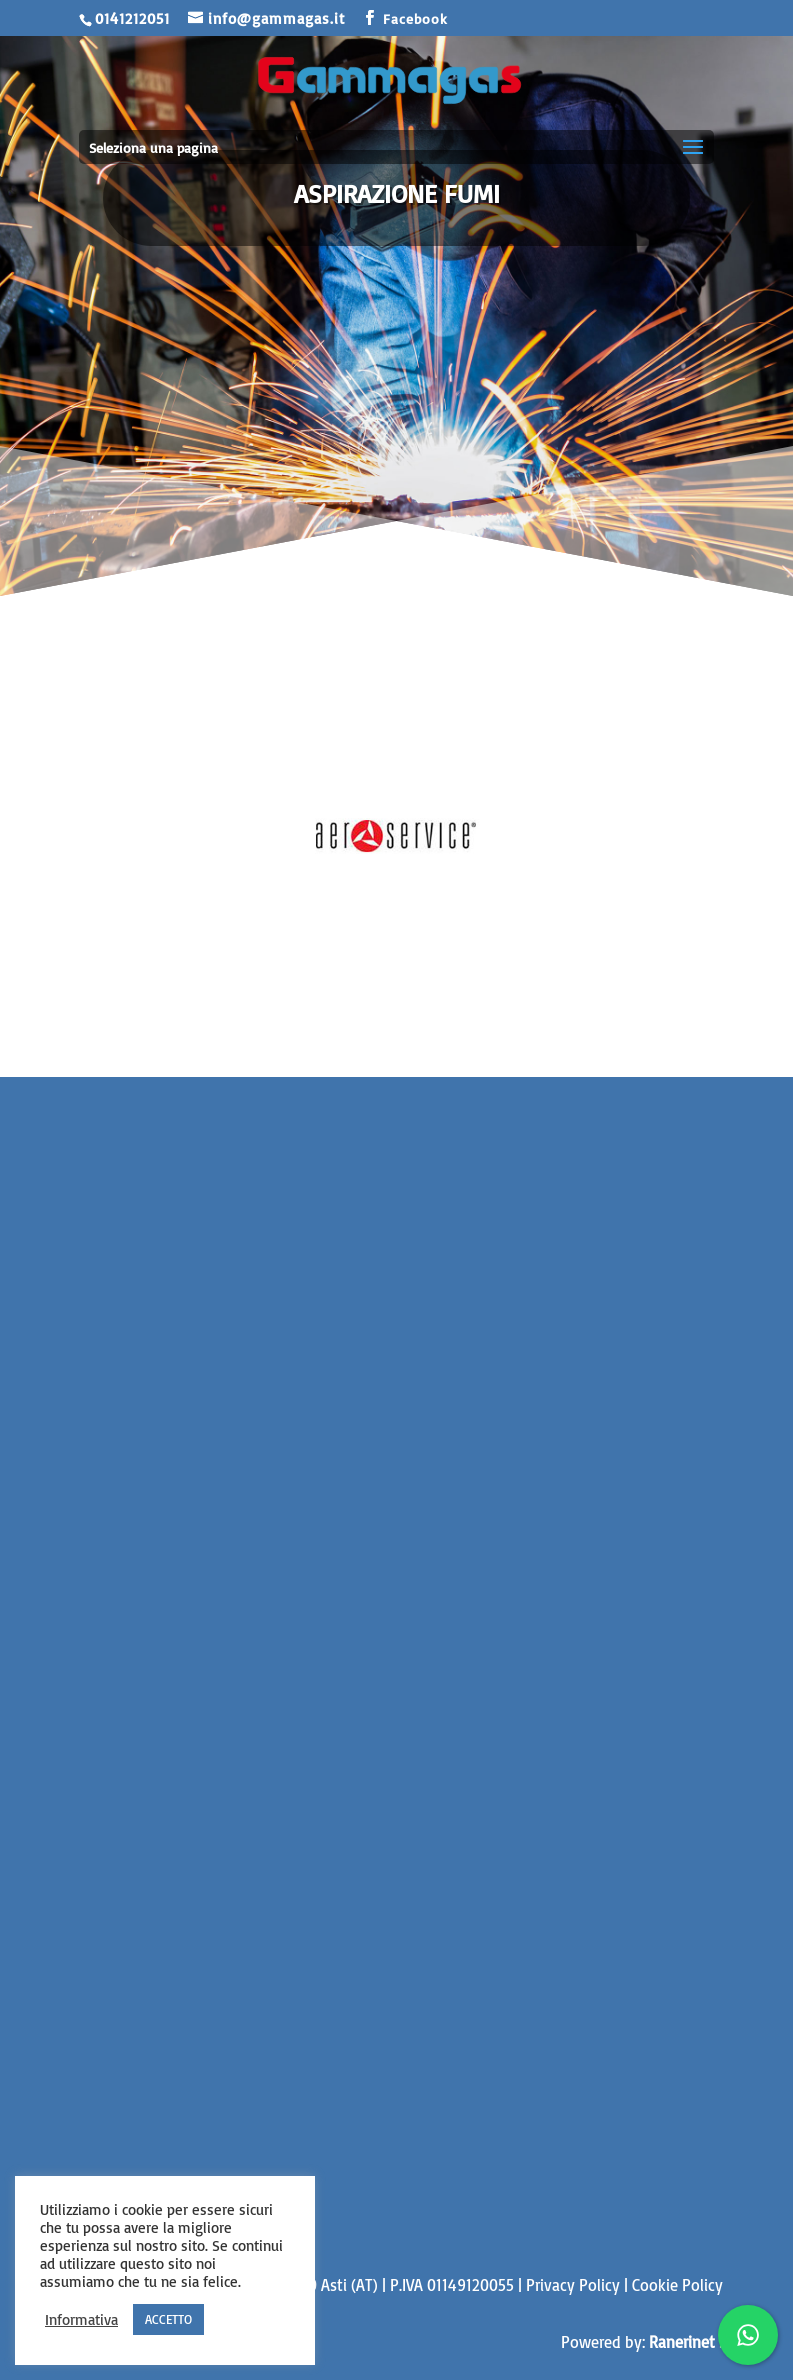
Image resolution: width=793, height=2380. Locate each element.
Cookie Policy (677, 2285)
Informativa (81, 2320)
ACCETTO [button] (168, 2319)
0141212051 (132, 18)
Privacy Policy (573, 2285)
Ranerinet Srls (696, 2342)
